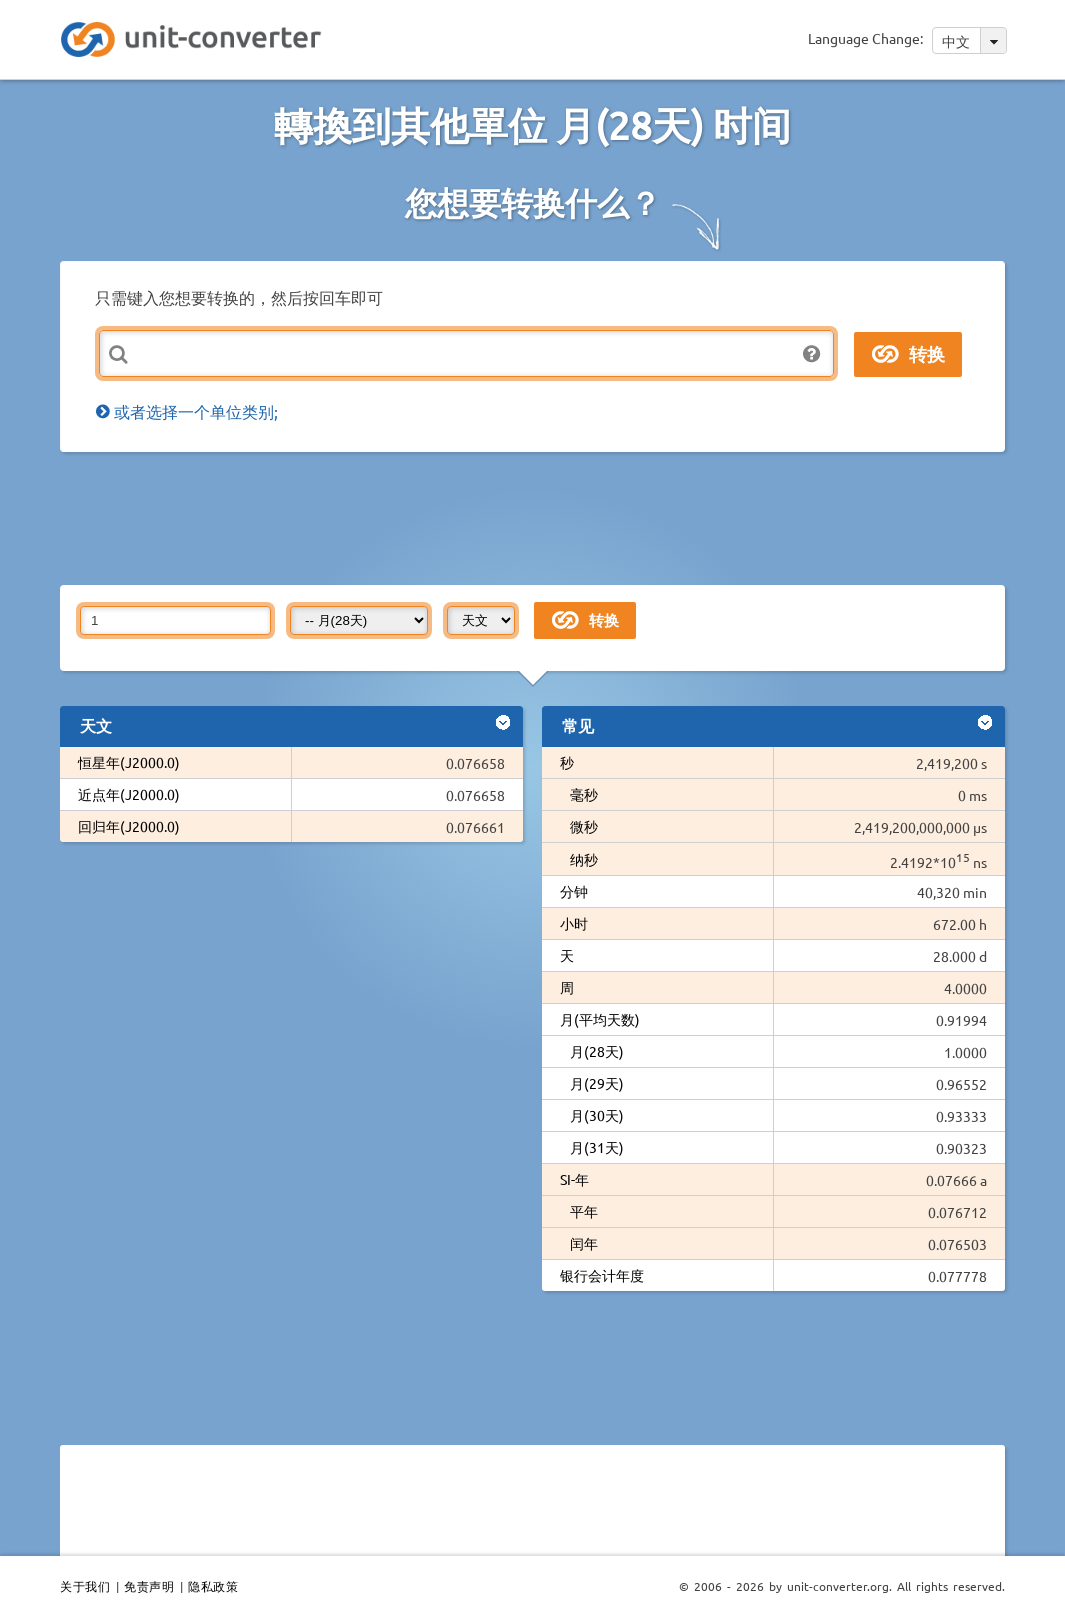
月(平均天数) (600, 1019)
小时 (574, 923)
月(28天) (597, 1051)
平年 (584, 1211)
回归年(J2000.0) (129, 826)
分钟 (574, 891)
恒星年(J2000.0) (129, 762)
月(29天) (597, 1083)
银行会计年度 (602, 1275)
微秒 (584, 826)
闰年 (584, 1243)
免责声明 (149, 1586)
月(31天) (597, 1147)
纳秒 (584, 859)
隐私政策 (213, 1586)
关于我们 (85, 1586)
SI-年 (574, 1179)
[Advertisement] (545, 517)
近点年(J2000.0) (129, 794)
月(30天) (597, 1115)
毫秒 (584, 794)
